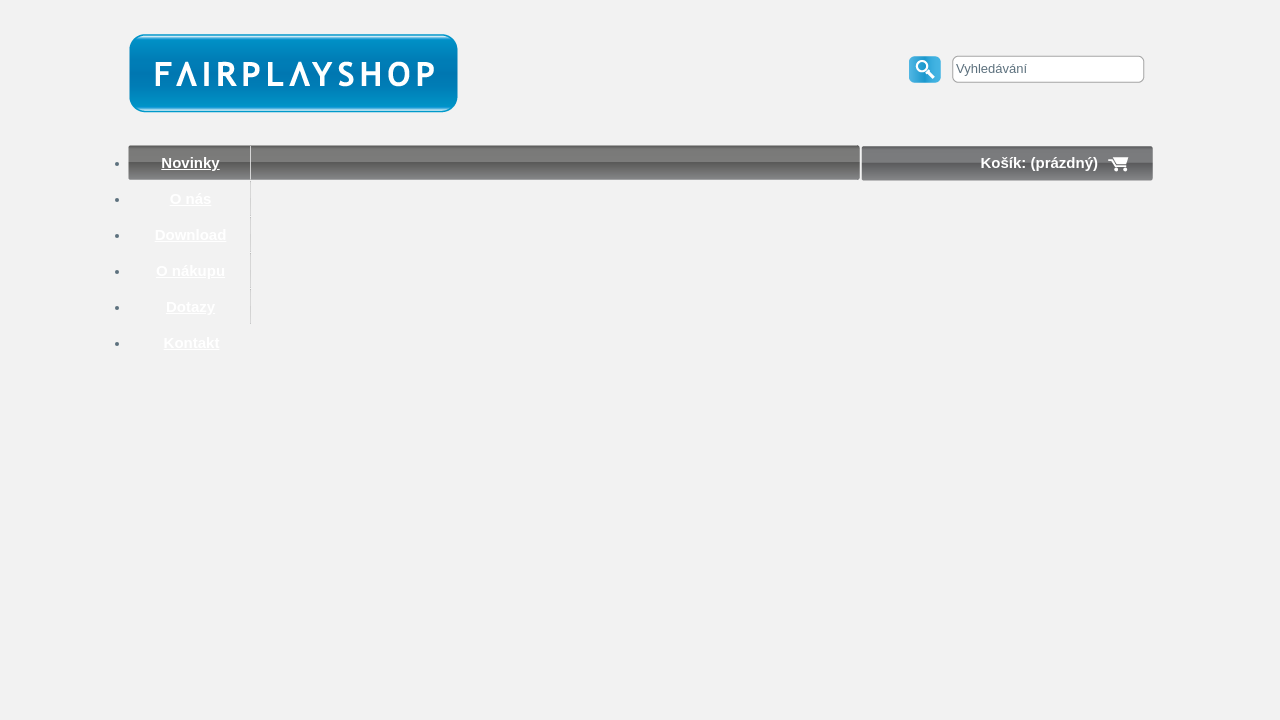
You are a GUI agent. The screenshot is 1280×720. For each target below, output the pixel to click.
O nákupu (190, 270)
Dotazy (190, 306)
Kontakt (192, 342)
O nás (191, 198)
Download (191, 234)
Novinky (190, 162)
